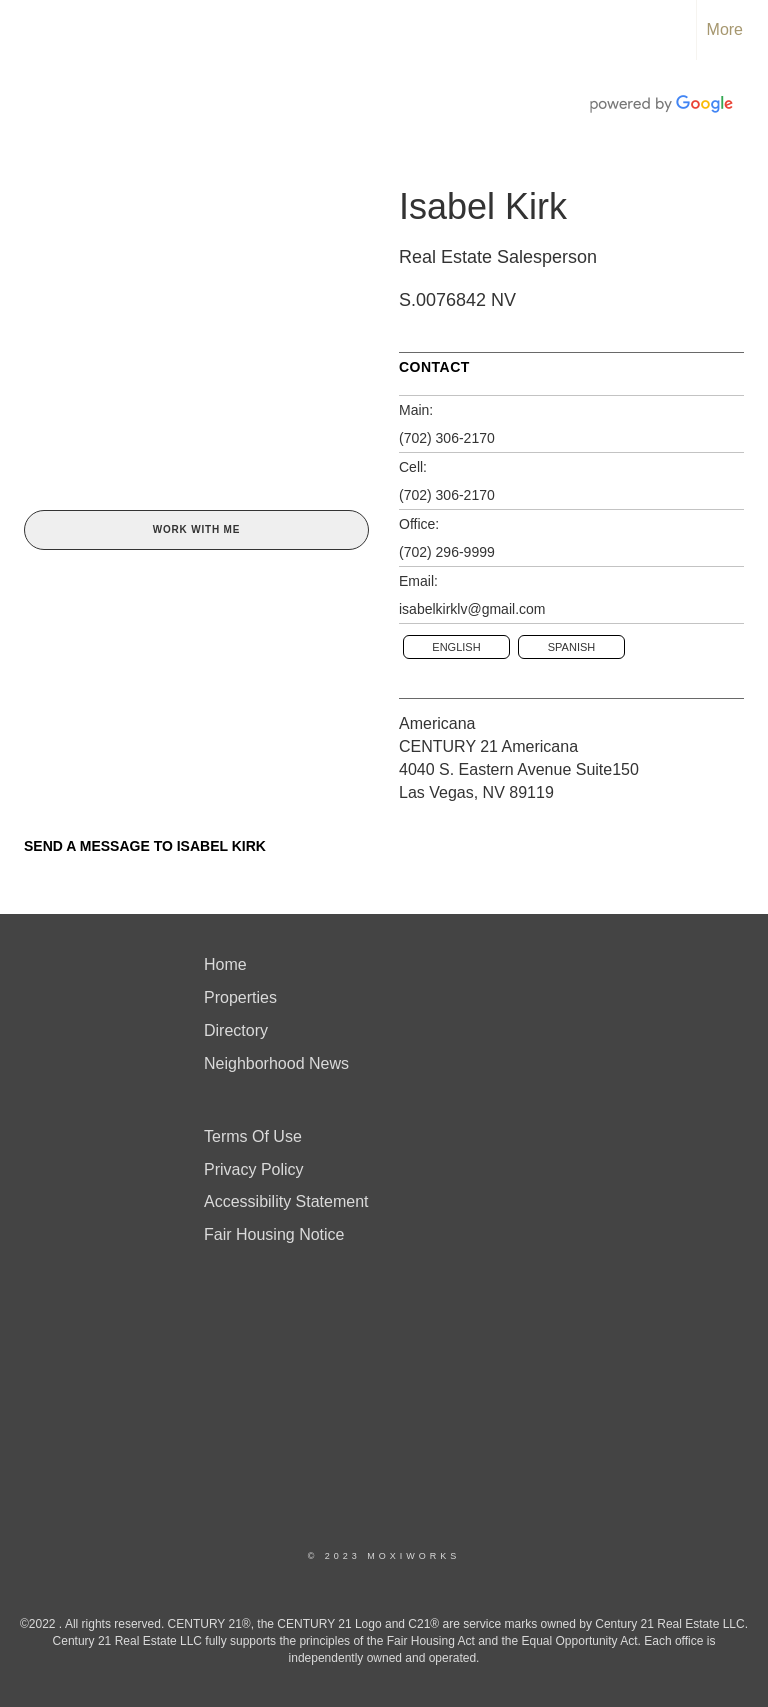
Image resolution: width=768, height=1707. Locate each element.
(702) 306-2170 (447, 438)
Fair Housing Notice (274, 1234)
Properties (240, 997)
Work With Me (196, 529)
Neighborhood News (276, 1063)
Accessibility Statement (286, 1201)
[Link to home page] (25, 30)
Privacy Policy (254, 1169)
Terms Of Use (253, 1136)
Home (225, 964)
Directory (236, 1030)
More (725, 29)
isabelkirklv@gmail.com (472, 609)
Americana (437, 723)
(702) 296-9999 (447, 552)
